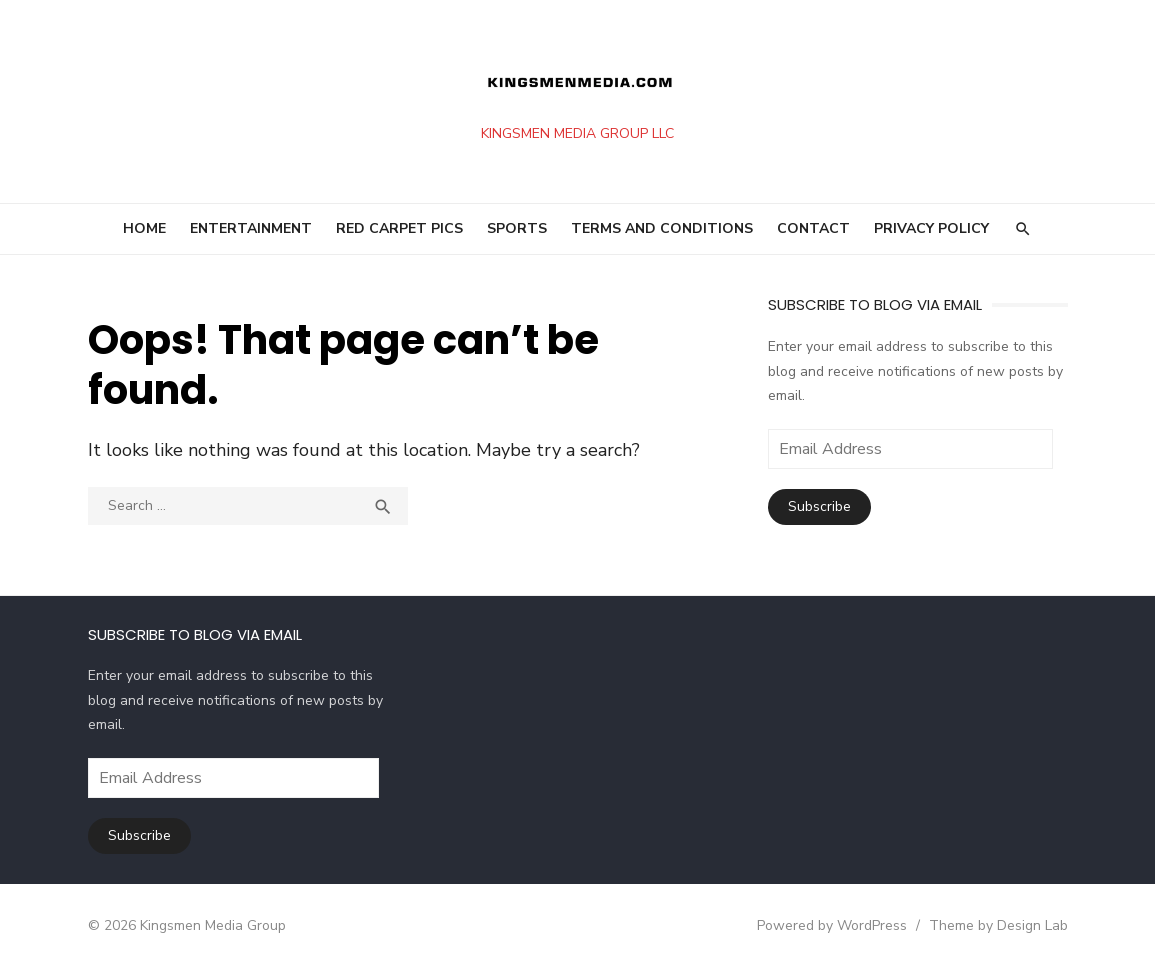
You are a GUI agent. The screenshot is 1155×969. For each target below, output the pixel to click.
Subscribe (819, 506)
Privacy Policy (931, 228)
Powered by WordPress (832, 925)
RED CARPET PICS (399, 228)
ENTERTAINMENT (251, 228)
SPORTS (517, 228)
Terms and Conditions (662, 228)
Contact (813, 228)
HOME (144, 228)
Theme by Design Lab (998, 925)
